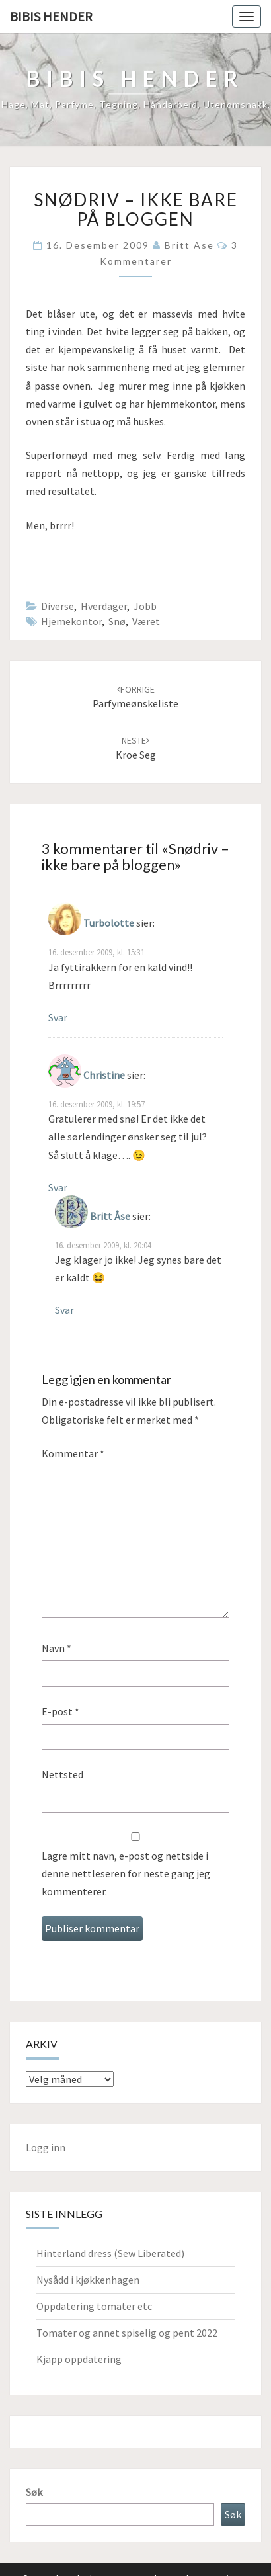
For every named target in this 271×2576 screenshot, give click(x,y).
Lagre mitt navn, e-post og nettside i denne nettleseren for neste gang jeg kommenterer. (126, 1873)
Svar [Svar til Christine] (57, 1187)
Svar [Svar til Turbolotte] (57, 1017)
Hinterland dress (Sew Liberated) (110, 2253)
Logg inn (45, 2147)
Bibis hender (51, 16)
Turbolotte (108, 922)
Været (146, 621)
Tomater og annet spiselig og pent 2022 (126, 2332)
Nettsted (62, 1774)
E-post (60, 1711)
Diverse (57, 606)
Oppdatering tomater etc (94, 2306)
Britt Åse (110, 1216)
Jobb (145, 606)
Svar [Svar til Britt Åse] (64, 1309)
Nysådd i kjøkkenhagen (87, 2279)
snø (117, 621)
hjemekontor (71, 621)
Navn (56, 1647)
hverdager (104, 606)
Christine (104, 1075)
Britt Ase (189, 245)
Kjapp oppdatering (79, 2359)
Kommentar (73, 1453)
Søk (34, 2492)
